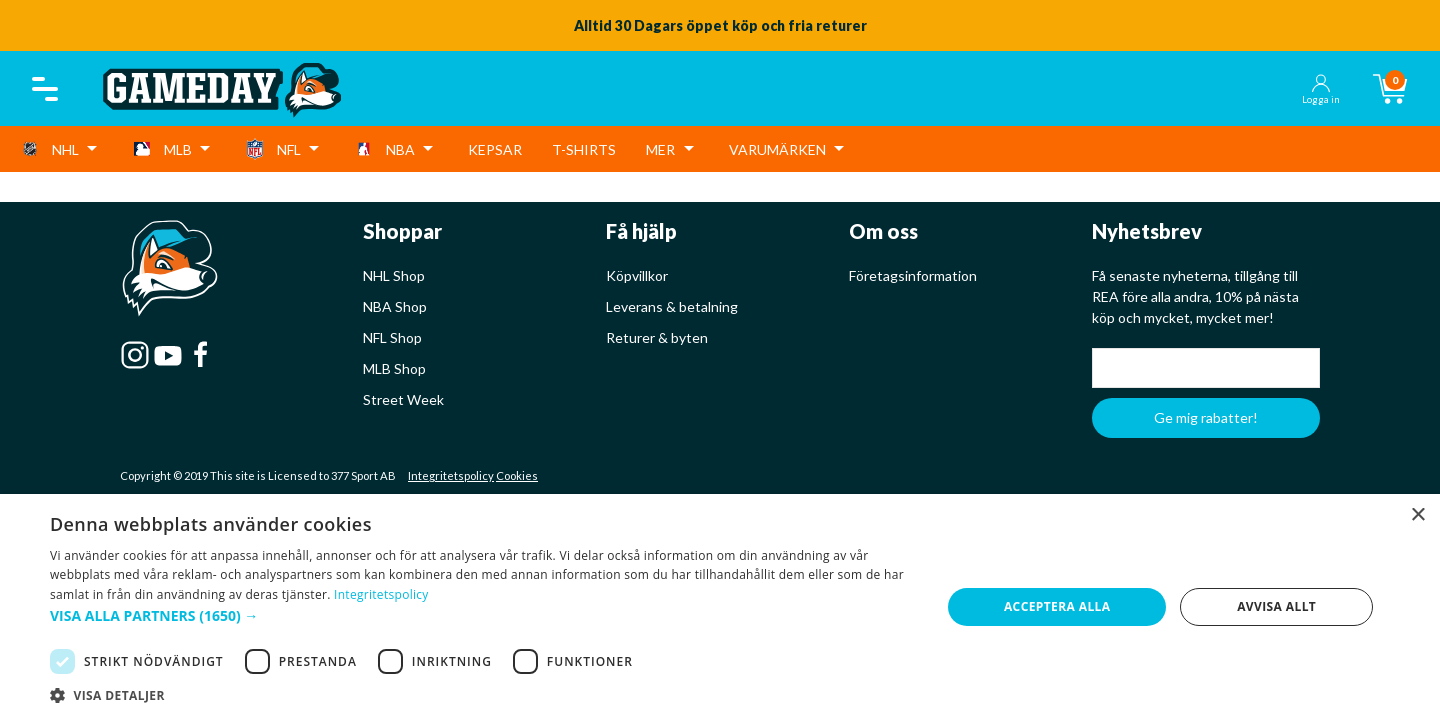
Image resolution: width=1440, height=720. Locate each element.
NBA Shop (395, 306)
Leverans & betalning (672, 306)
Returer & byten (657, 337)
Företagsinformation (913, 275)
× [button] (1417, 515)
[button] (482, 615)
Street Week (403, 399)
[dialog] (720, 607)
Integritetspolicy (451, 475)
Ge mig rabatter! (1206, 417)
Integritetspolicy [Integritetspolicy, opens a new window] (381, 594)
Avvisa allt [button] (1276, 606)
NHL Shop (394, 275)
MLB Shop (394, 368)
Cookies (517, 475)
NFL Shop (392, 337)
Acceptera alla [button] (1057, 606)
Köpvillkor (637, 275)
